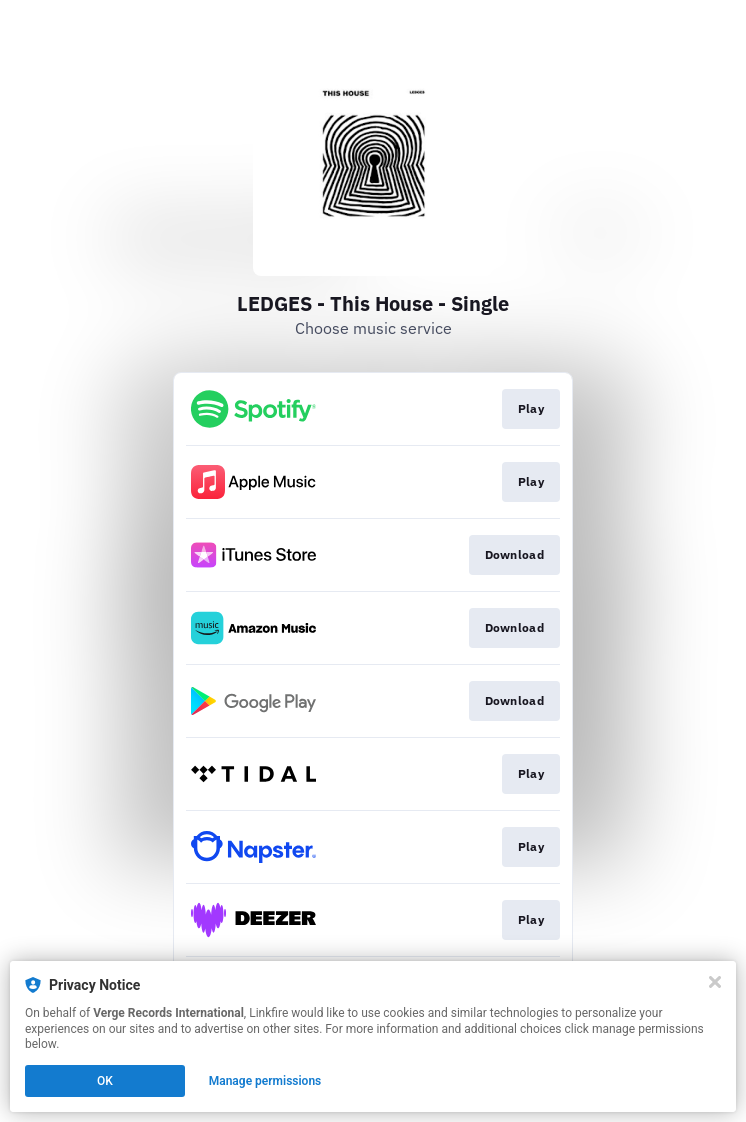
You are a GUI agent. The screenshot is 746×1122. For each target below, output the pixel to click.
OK (105, 1081)
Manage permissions (265, 1081)
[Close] (715, 982)
